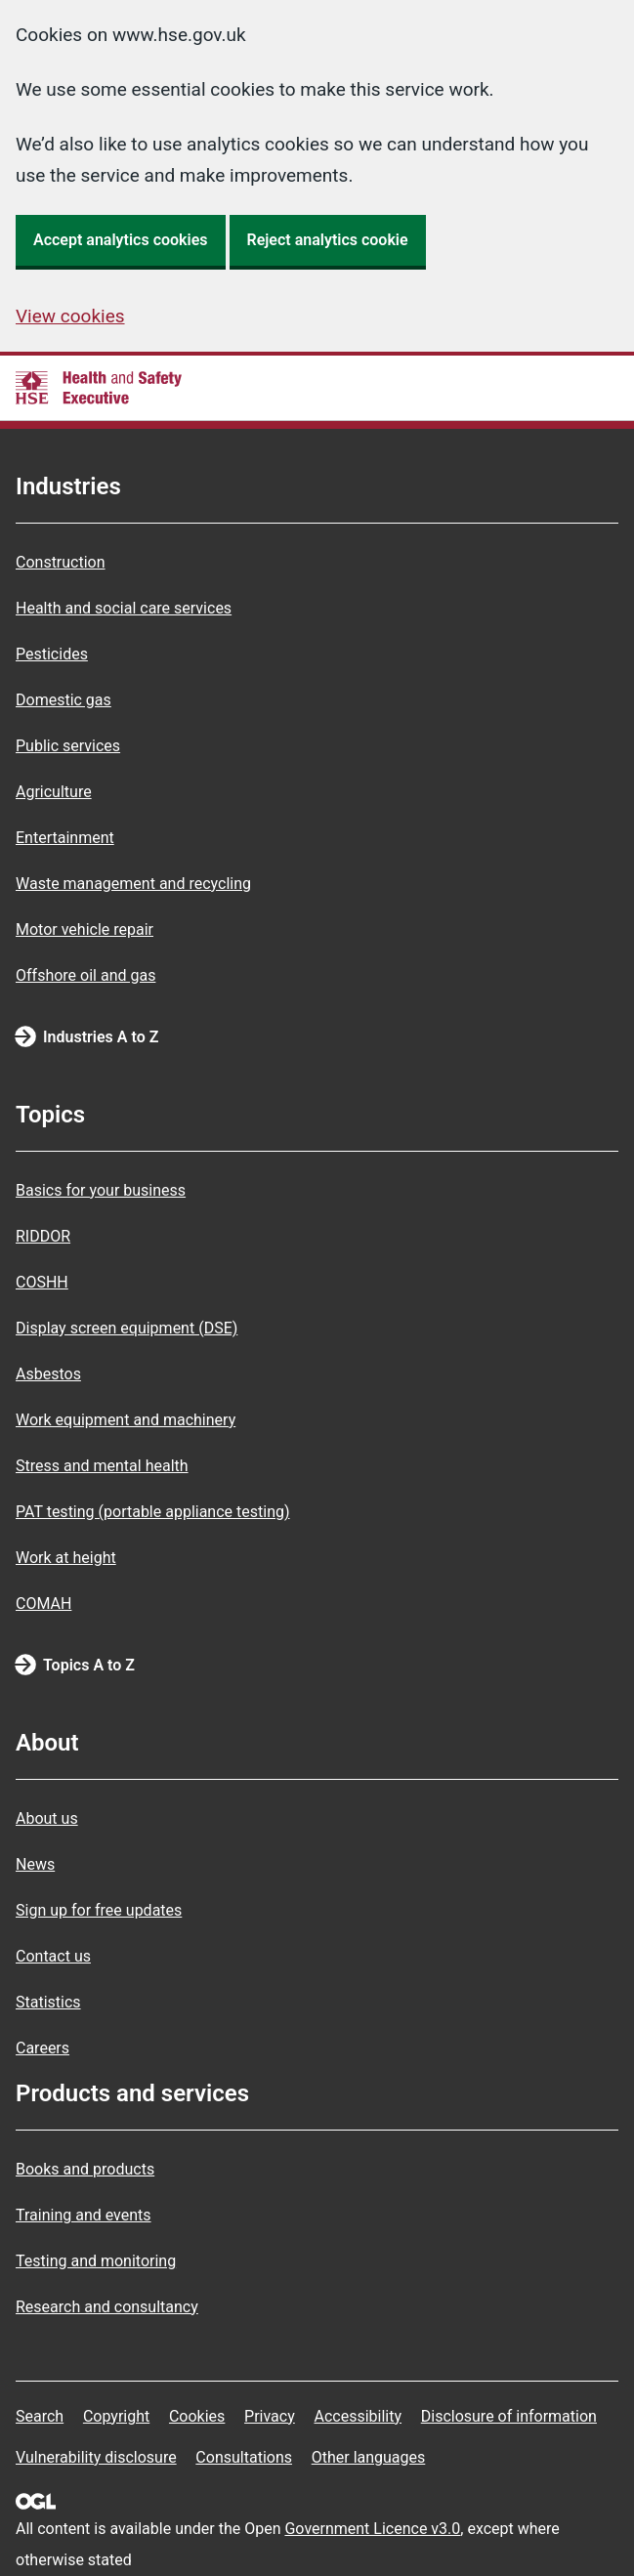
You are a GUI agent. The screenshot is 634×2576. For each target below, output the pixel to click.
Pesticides (52, 654)
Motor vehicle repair (84, 929)
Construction (61, 562)
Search (39, 2416)
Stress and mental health (102, 1466)
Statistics (48, 2002)
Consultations (243, 2457)
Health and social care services (124, 608)
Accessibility (358, 2416)
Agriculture (54, 791)
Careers (42, 2048)
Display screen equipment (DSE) (126, 1328)
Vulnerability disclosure (96, 2457)
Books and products (85, 2169)
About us (47, 1818)
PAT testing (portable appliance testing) (153, 1511)
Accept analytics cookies (120, 240)
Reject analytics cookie (327, 240)
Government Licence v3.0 (372, 2528)
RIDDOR (43, 1236)
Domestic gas (63, 700)
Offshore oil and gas (85, 975)
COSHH (42, 1282)
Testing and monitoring (96, 2261)
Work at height (66, 1557)
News (35, 1864)
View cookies (70, 316)
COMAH (43, 1603)
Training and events (83, 2215)
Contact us (53, 1956)
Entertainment (65, 837)
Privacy (269, 2416)
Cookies (197, 2416)
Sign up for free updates (99, 1910)
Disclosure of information (509, 2416)
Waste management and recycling (133, 883)
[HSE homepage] (99, 387)
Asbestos (48, 1374)
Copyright (116, 2416)
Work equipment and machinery (125, 1420)
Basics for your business (101, 1190)
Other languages (369, 2457)
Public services (68, 746)
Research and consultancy (107, 2307)
